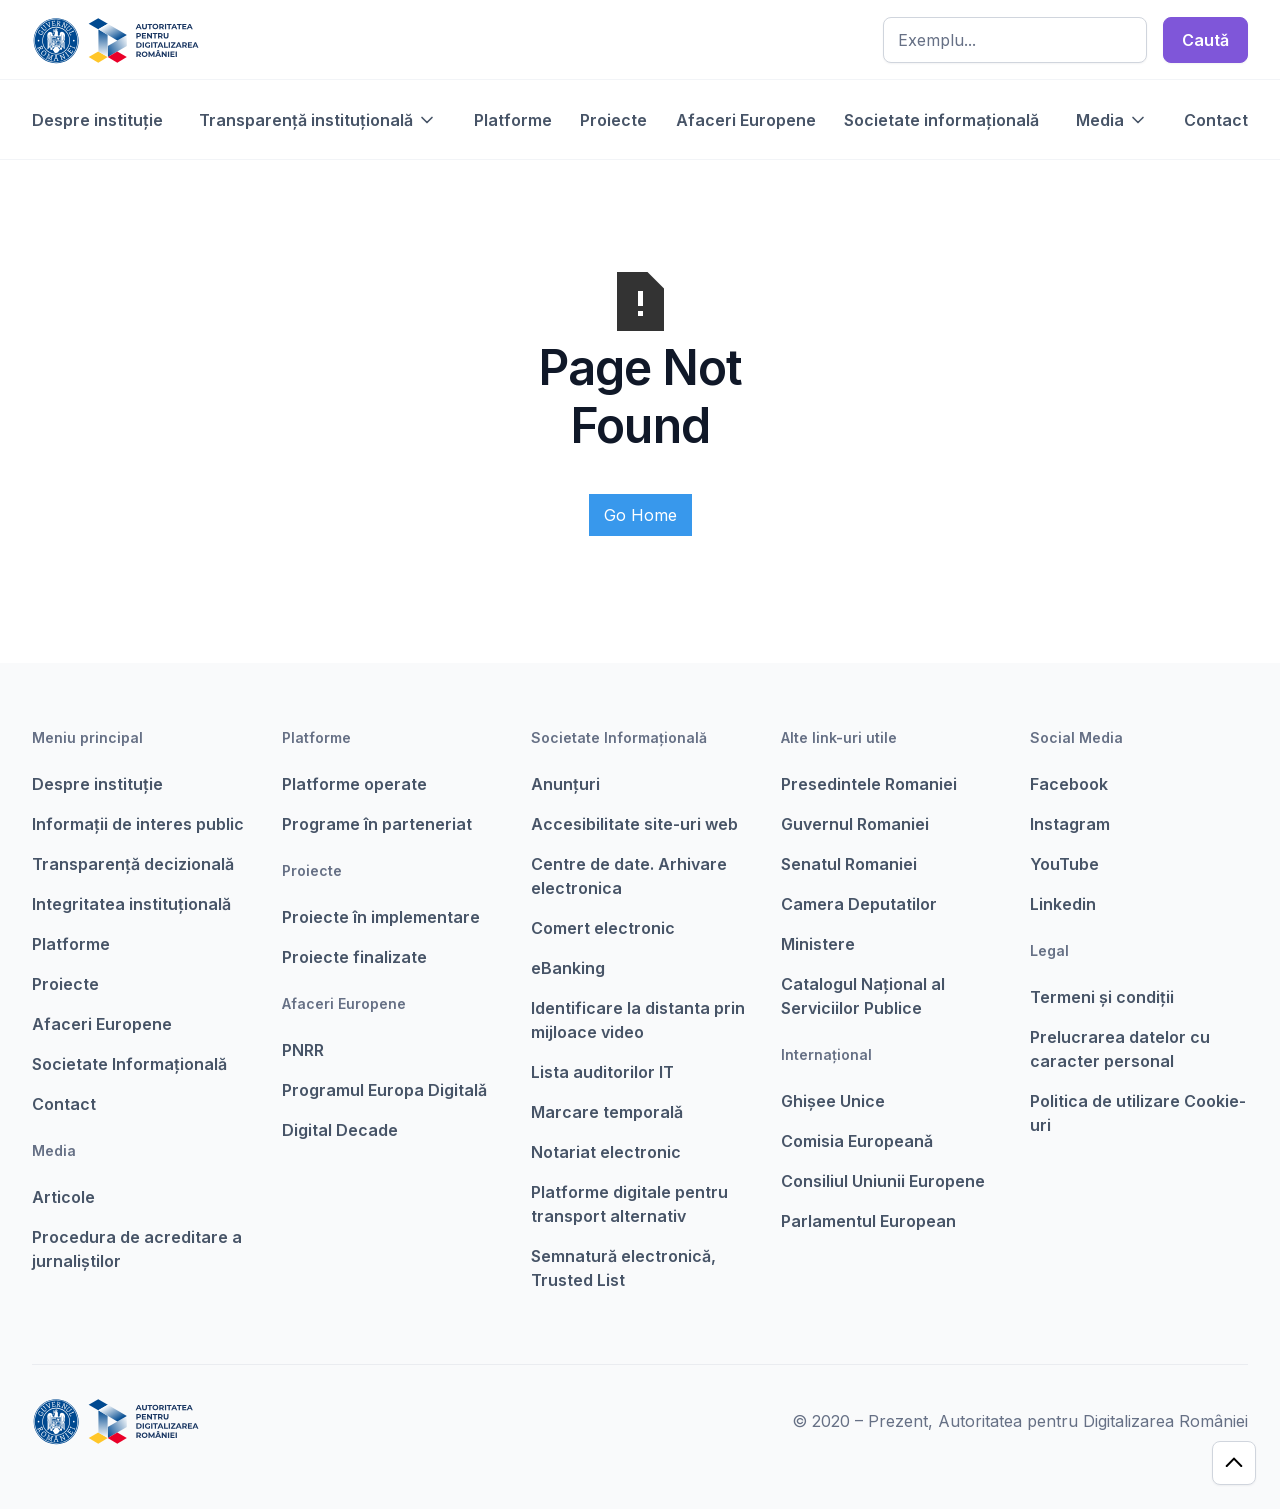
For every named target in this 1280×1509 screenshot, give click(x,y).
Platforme (513, 120)
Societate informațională (941, 120)
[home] (115, 40)
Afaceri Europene (746, 120)
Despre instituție (97, 120)
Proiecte (613, 120)
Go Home (640, 515)
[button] (318, 120)
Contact (1216, 120)
